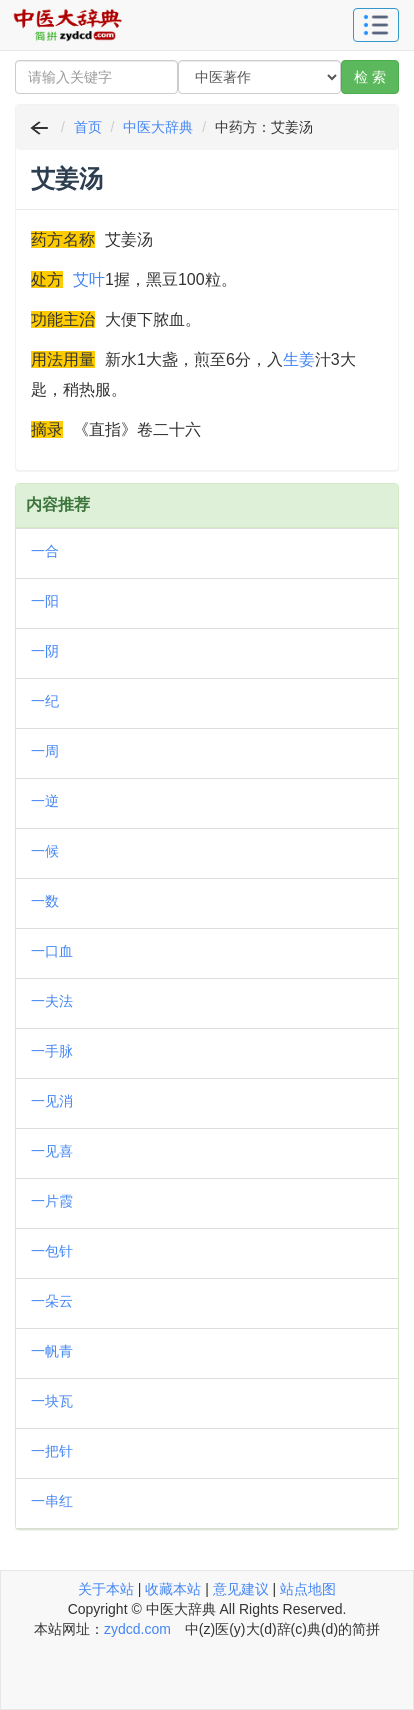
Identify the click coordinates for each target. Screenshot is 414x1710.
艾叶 (89, 279)
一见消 (52, 1101)
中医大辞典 (158, 127)
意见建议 (241, 1589)
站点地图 (308, 1589)
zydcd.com (137, 1629)
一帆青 (52, 1351)
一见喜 (52, 1151)
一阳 (45, 601)
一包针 (52, 1251)
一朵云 (52, 1301)
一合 (45, 551)
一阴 (45, 651)
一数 (45, 901)
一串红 (52, 1501)
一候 (45, 851)
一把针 (52, 1451)
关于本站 (106, 1589)
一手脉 (52, 1051)
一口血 (52, 951)
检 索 (370, 77)
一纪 (45, 701)
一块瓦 (52, 1401)
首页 (88, 127)
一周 (45, 751)
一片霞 (52, 1201)
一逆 (45, 801)
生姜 (299, 359)
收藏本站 (173, 1589)
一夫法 (52, 1001)
